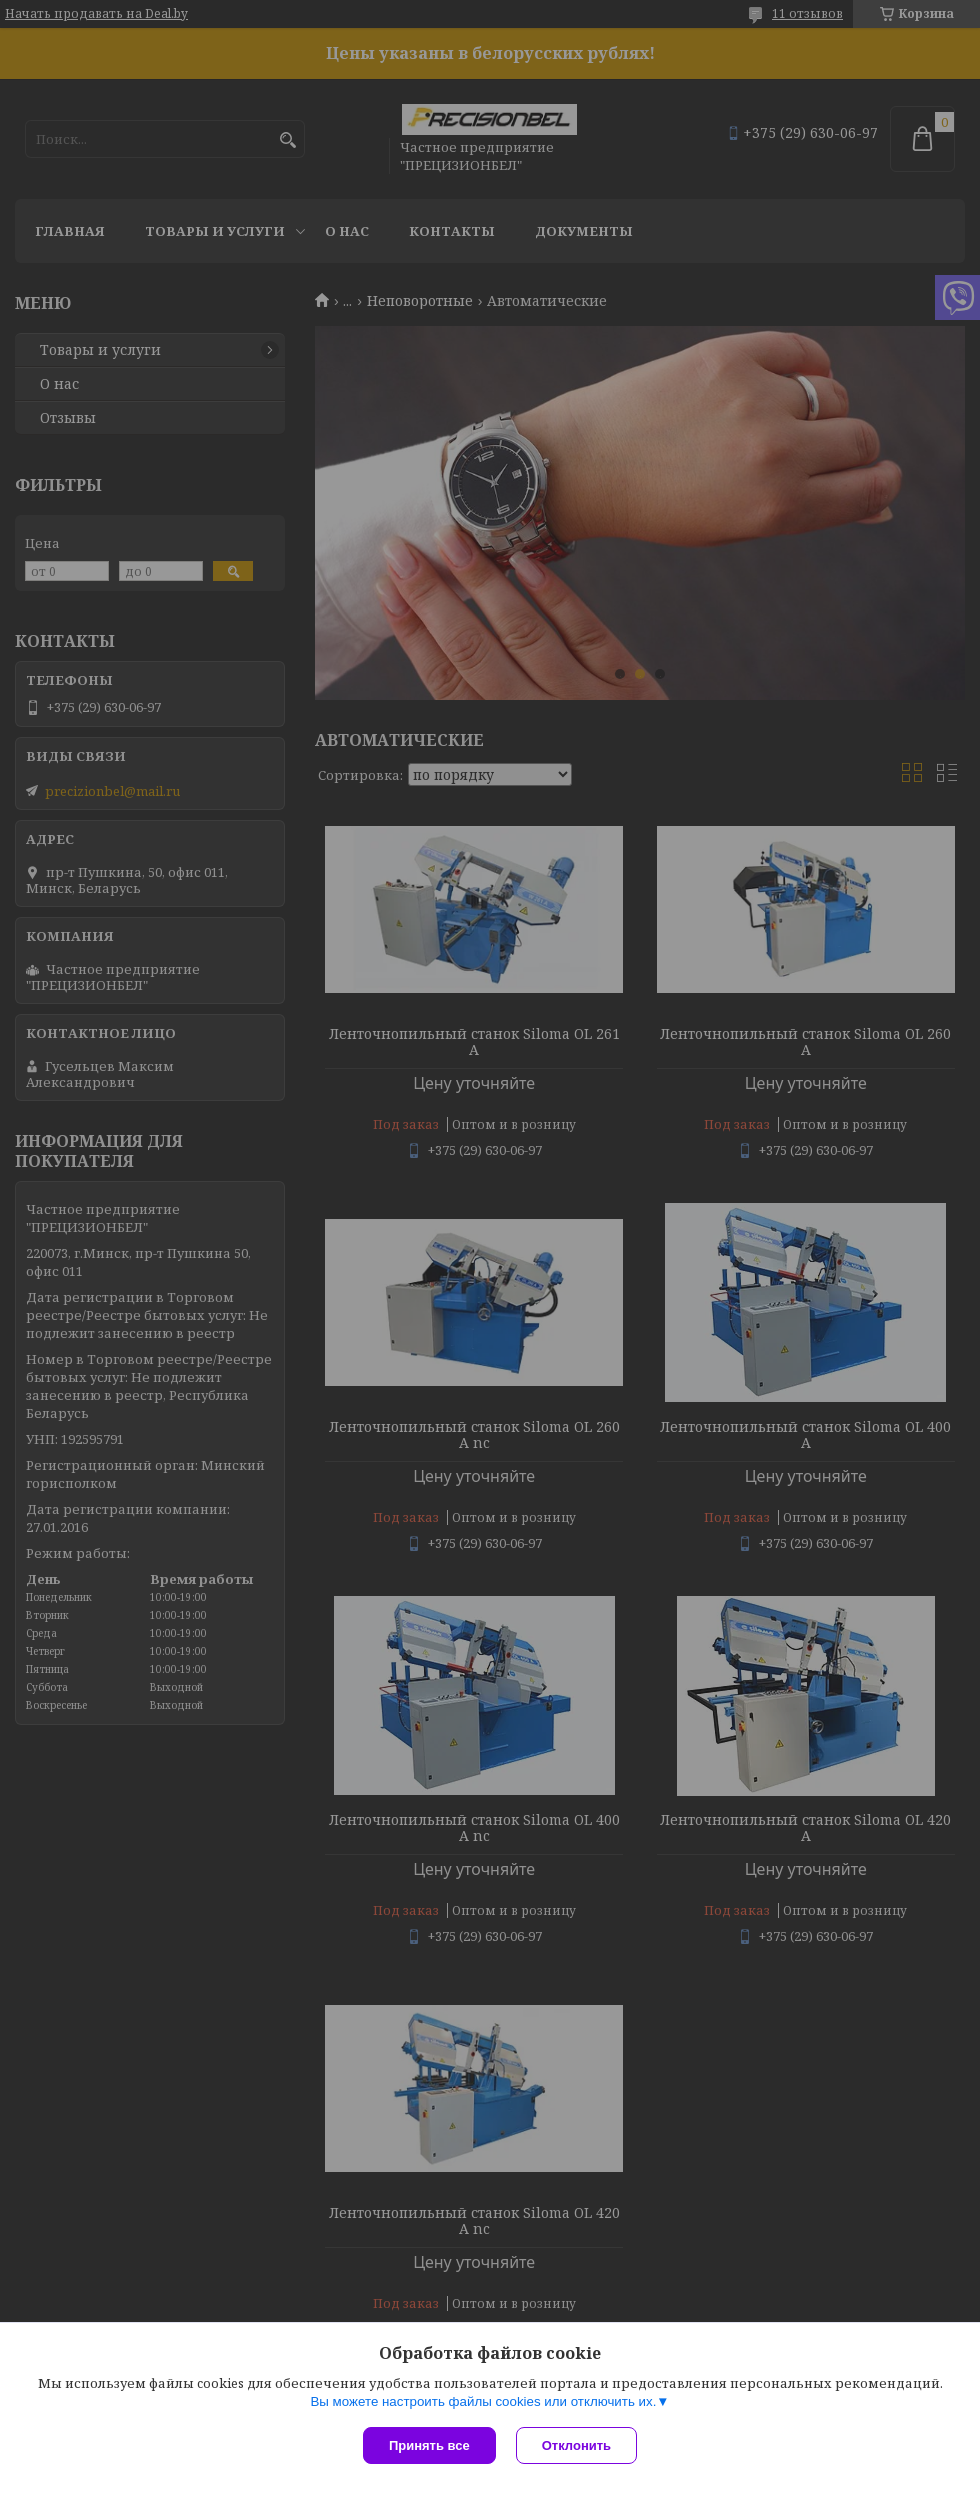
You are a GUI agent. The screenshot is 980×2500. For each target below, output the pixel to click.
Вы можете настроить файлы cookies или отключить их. (483, 2401)
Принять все (429, 2445)
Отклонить (576, 2445)
